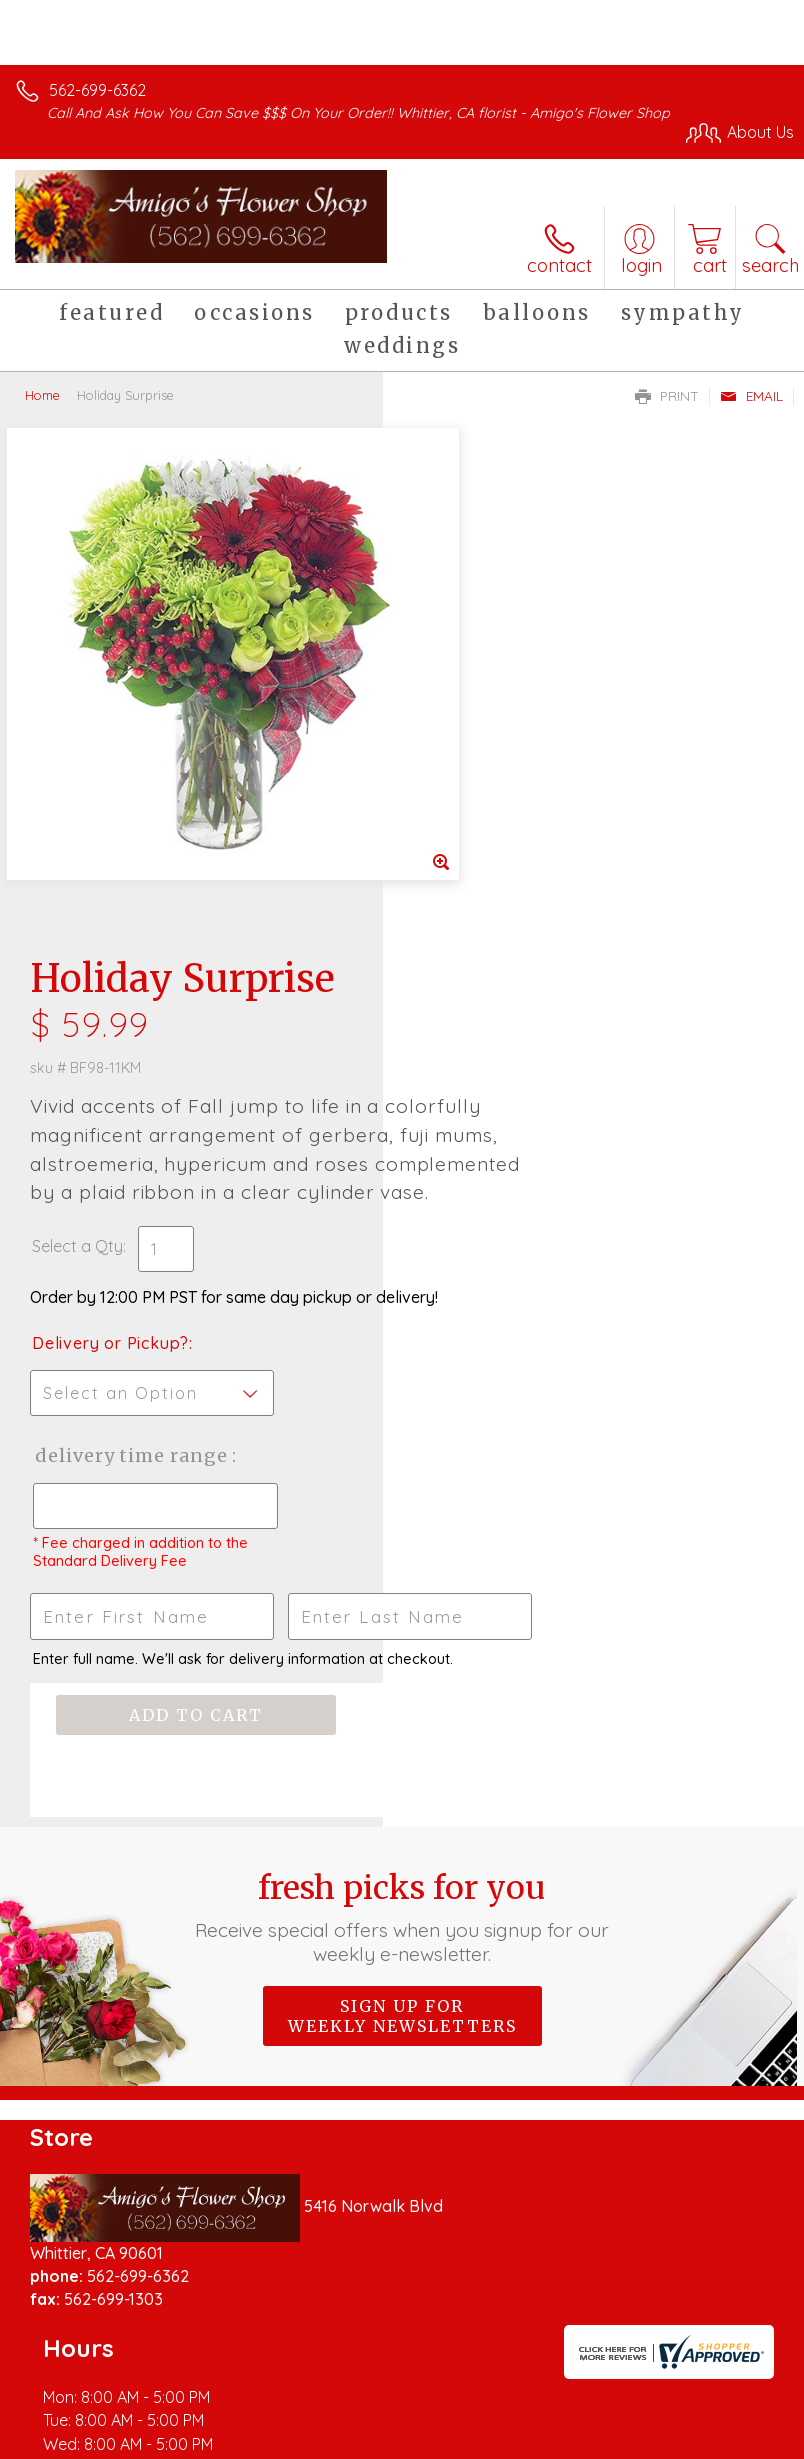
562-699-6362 (97, 90)
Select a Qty (460, 772)
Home (42, 395)
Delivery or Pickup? (493, 889)
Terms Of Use (75, 2450)
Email (751, 396)
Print (667, 396)
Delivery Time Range (480, 1021)
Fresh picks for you (402, 1538)
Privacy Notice (193, 2450)
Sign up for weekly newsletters (402, 1637)
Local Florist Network (336, 2450)
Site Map (459, 2450)
